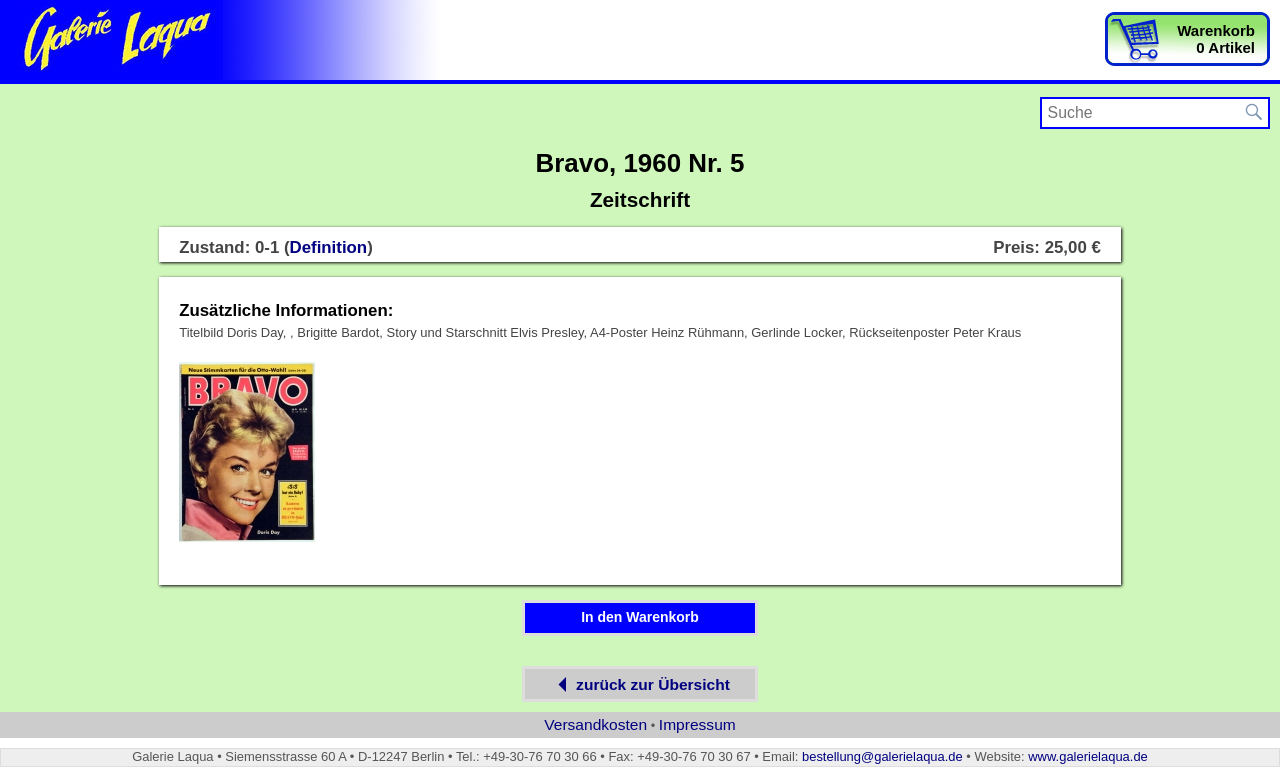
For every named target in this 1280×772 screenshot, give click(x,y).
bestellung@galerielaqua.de (882, 756)
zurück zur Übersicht (640, 684)
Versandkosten (595, 724)
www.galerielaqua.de (1088, 756)
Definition (329, 247)
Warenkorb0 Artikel (1216, 39)
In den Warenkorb (640, 617)
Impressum (697, 724)
